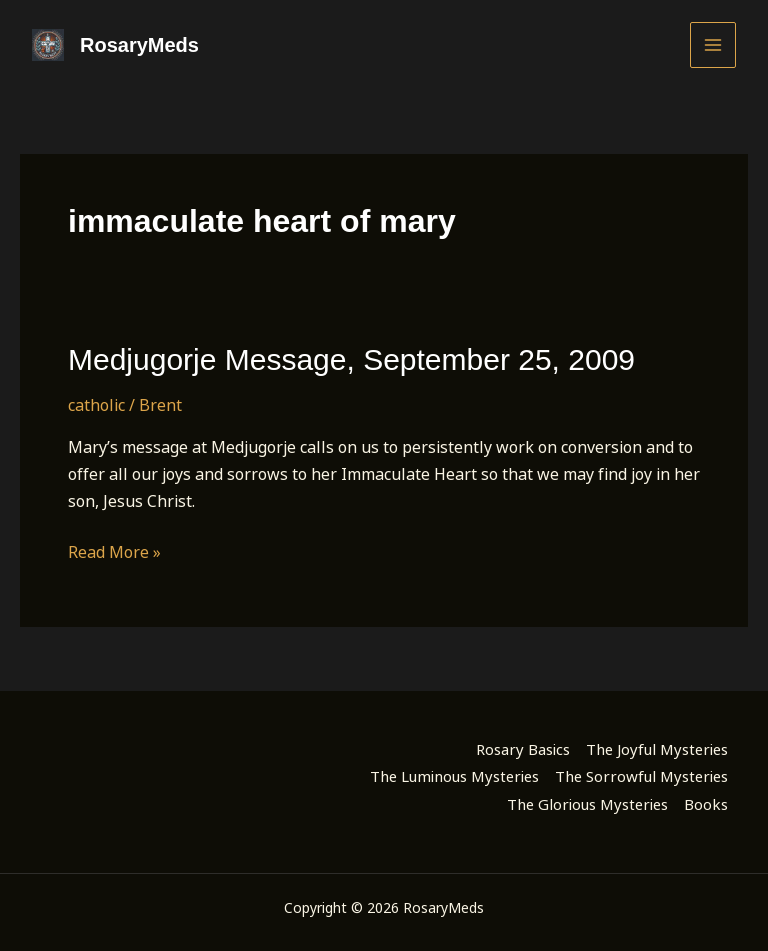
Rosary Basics (523, 749)
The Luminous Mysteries (454, 776)
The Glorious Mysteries (587, 804)
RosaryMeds (139, 45)
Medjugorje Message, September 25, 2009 (351, 359)
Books (706, 804)
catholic (96, 405)
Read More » (114, 552)
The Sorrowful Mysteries (641, 776)
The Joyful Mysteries (657, 749)
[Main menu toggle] (713, 45)
